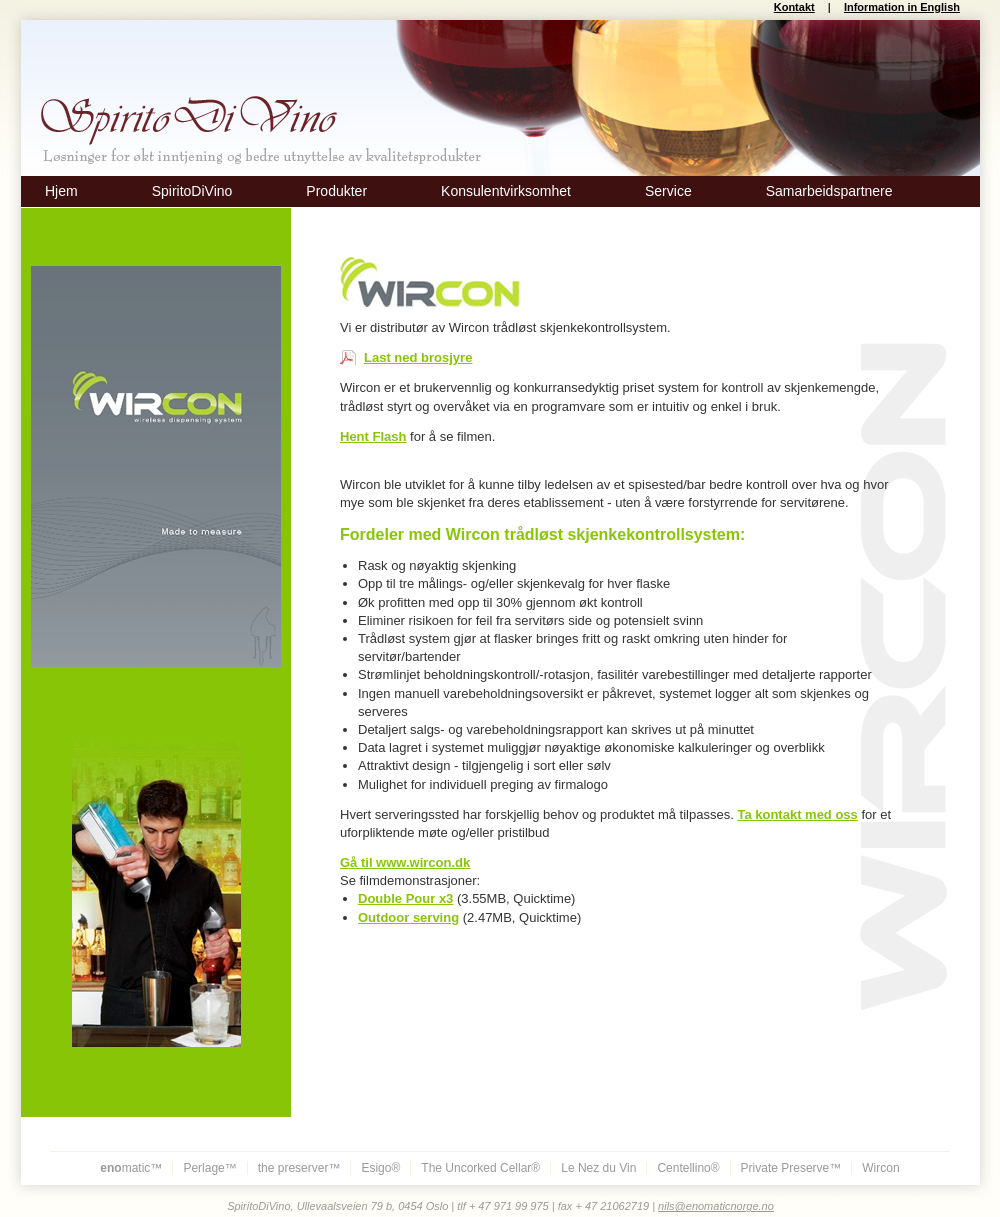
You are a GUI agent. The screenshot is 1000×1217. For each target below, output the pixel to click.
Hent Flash (373, 436)
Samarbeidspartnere (829, 191)
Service (668, 191)
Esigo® (380, 1168)
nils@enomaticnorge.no (716, 1206)
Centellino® (688, 1168)
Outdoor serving (408, 917)
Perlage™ (209, 1168)
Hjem (61, 191)
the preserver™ (299, 1168)
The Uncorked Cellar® (480, 1168)
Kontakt (794, 7)
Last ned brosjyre (418, 357)
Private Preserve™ (791, 1168)
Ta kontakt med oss (797, 814)
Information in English (902, 7)
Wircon (880, 1168)
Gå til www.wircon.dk (405, 862)
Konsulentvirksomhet (506, 191)
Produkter (336, 191)
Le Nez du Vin (598, 1168)
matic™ (131, 1168)
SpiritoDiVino (192, 191)
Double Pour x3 (405, 898)
